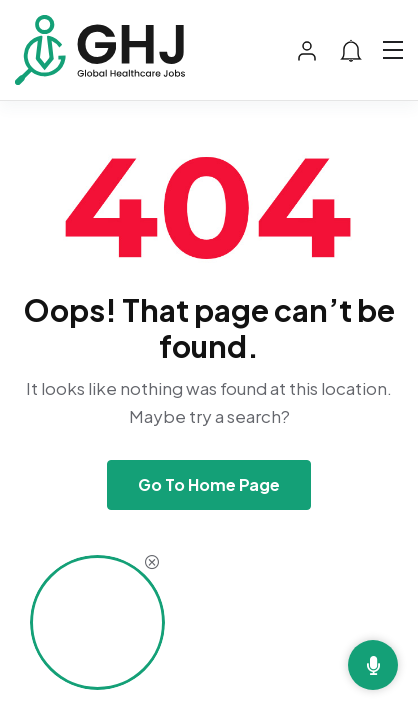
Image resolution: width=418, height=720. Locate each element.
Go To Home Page (209, 484)
